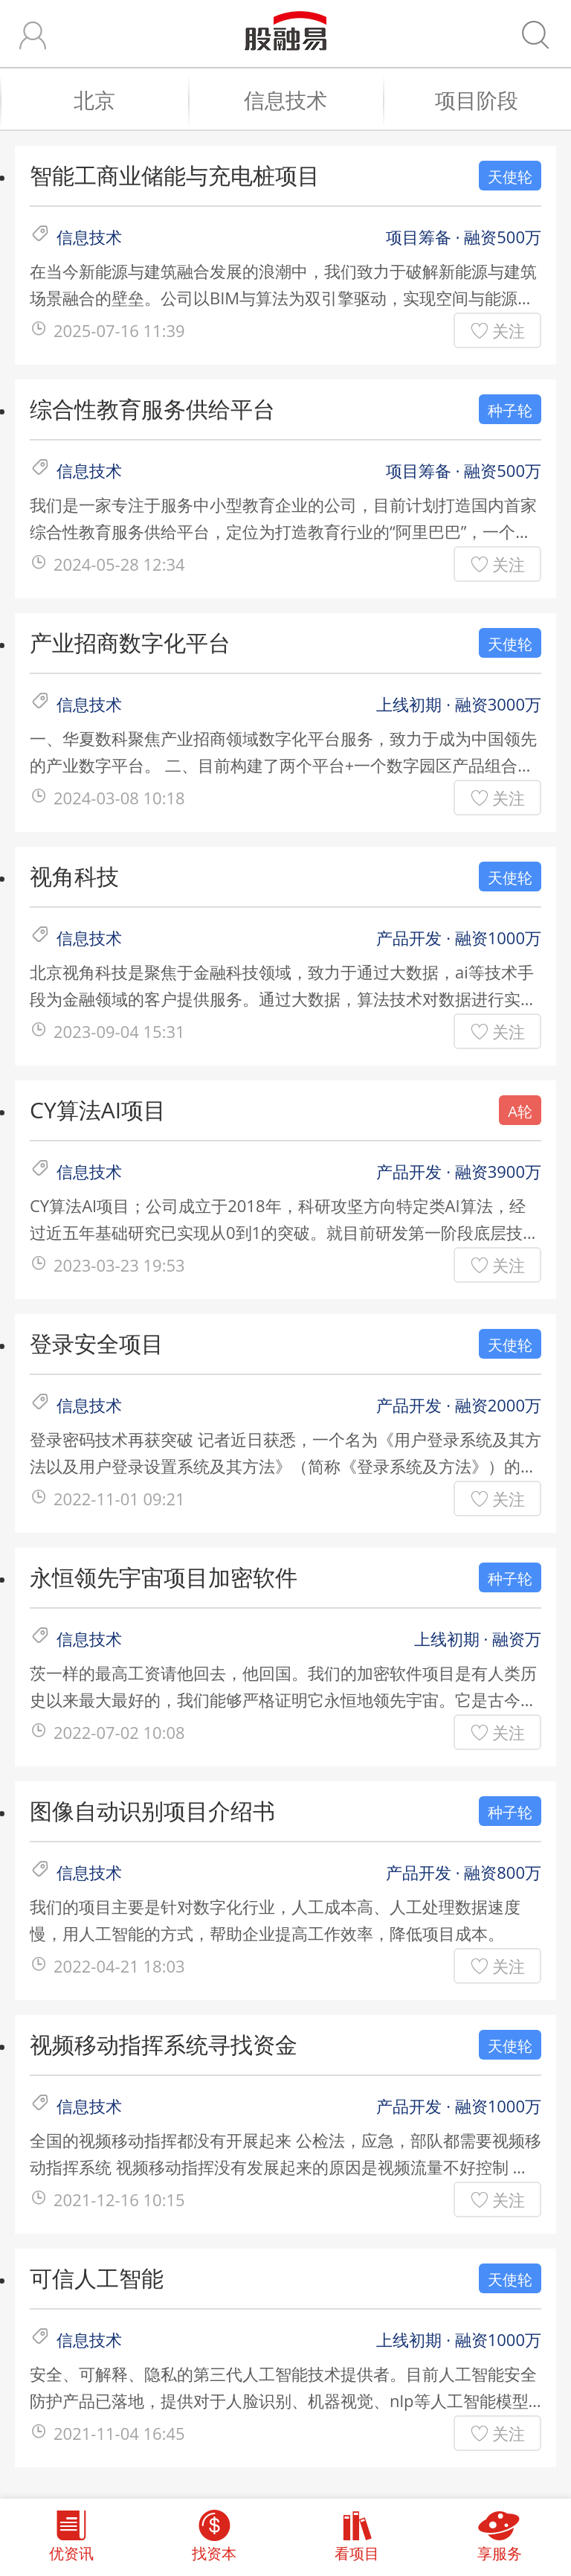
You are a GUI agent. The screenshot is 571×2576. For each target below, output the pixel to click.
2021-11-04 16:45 (119, 2433)
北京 (124, 100)
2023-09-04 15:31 (119, 1031)
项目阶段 (495, 100)
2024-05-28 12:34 (119, 564)
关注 (508, 330)
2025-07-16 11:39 (119, 330)
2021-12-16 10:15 (119, 2199)
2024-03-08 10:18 (119, 797)
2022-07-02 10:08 (119, 1732)
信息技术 (306, 100)
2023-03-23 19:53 (119, 1265)
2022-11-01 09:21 (119, 1498)
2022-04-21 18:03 (119, 1966)
